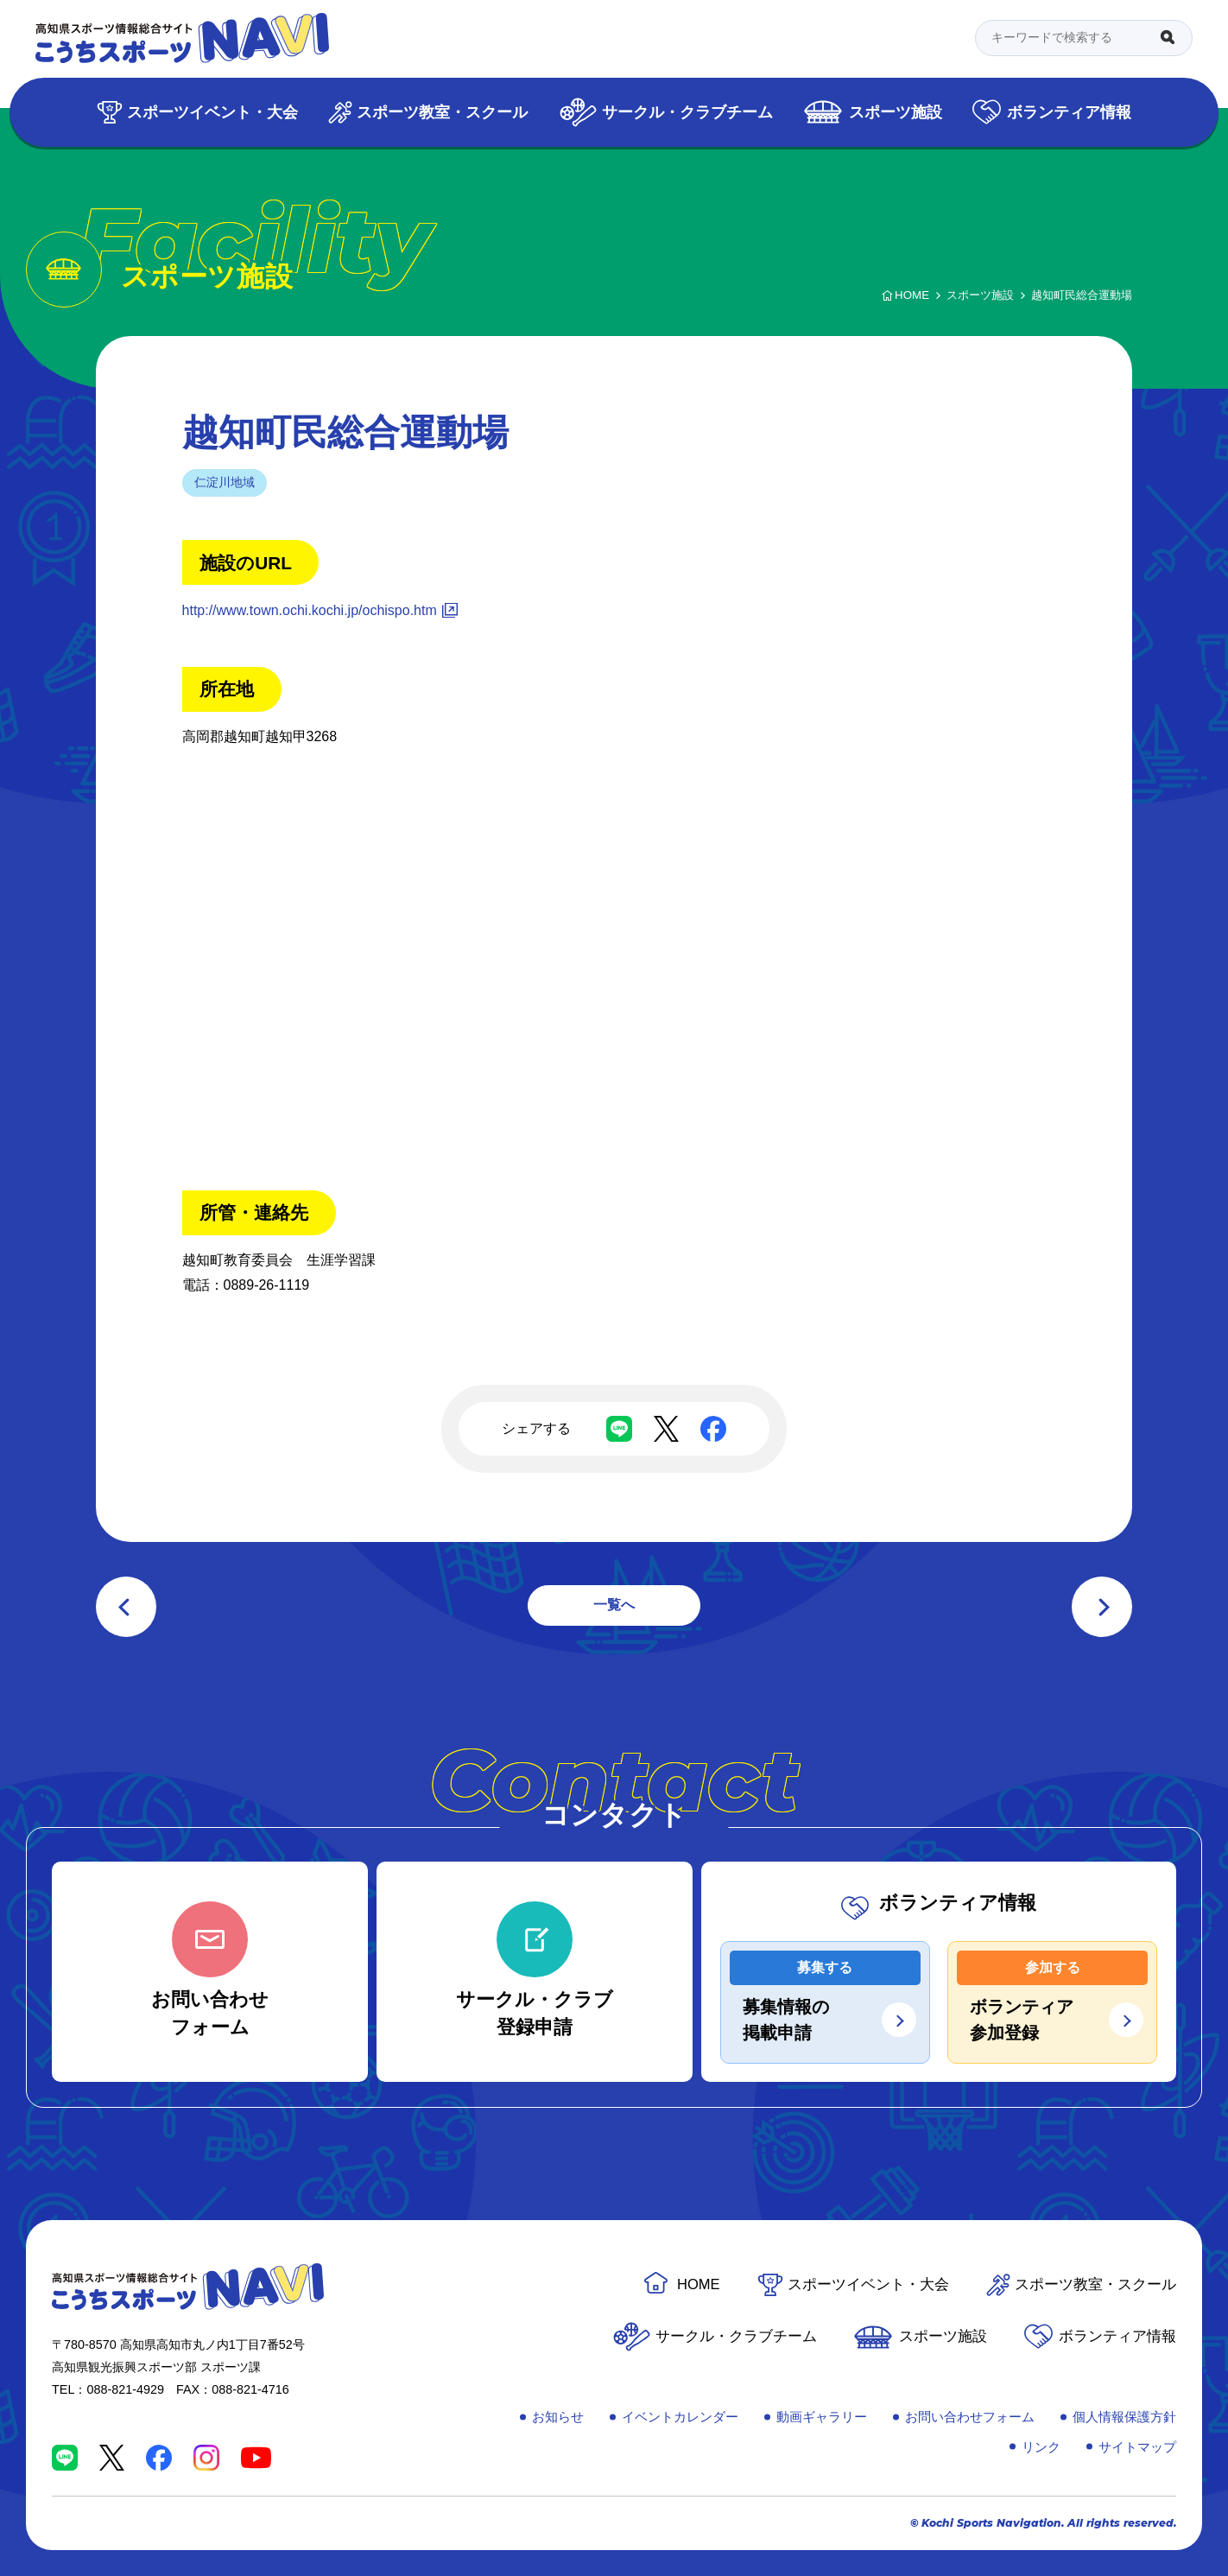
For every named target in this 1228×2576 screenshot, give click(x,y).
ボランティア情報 (1069, 112)
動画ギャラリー (821, 2416)
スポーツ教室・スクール (442, 112)
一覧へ (614, 1604)
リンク (1041, 2447)
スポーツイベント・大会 (212, 112)
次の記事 (1102, 1607)
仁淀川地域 (224, 482)
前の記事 (126, 1607)
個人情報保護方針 (1124, 2416)
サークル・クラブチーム (687, 112)
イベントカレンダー (680, 2416)
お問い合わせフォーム (970, 2416)
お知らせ (558, 2416)
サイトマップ (1137, 2447)
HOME (698, 2284)
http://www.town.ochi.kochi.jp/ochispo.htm (309, 610)
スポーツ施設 (895, 112)
